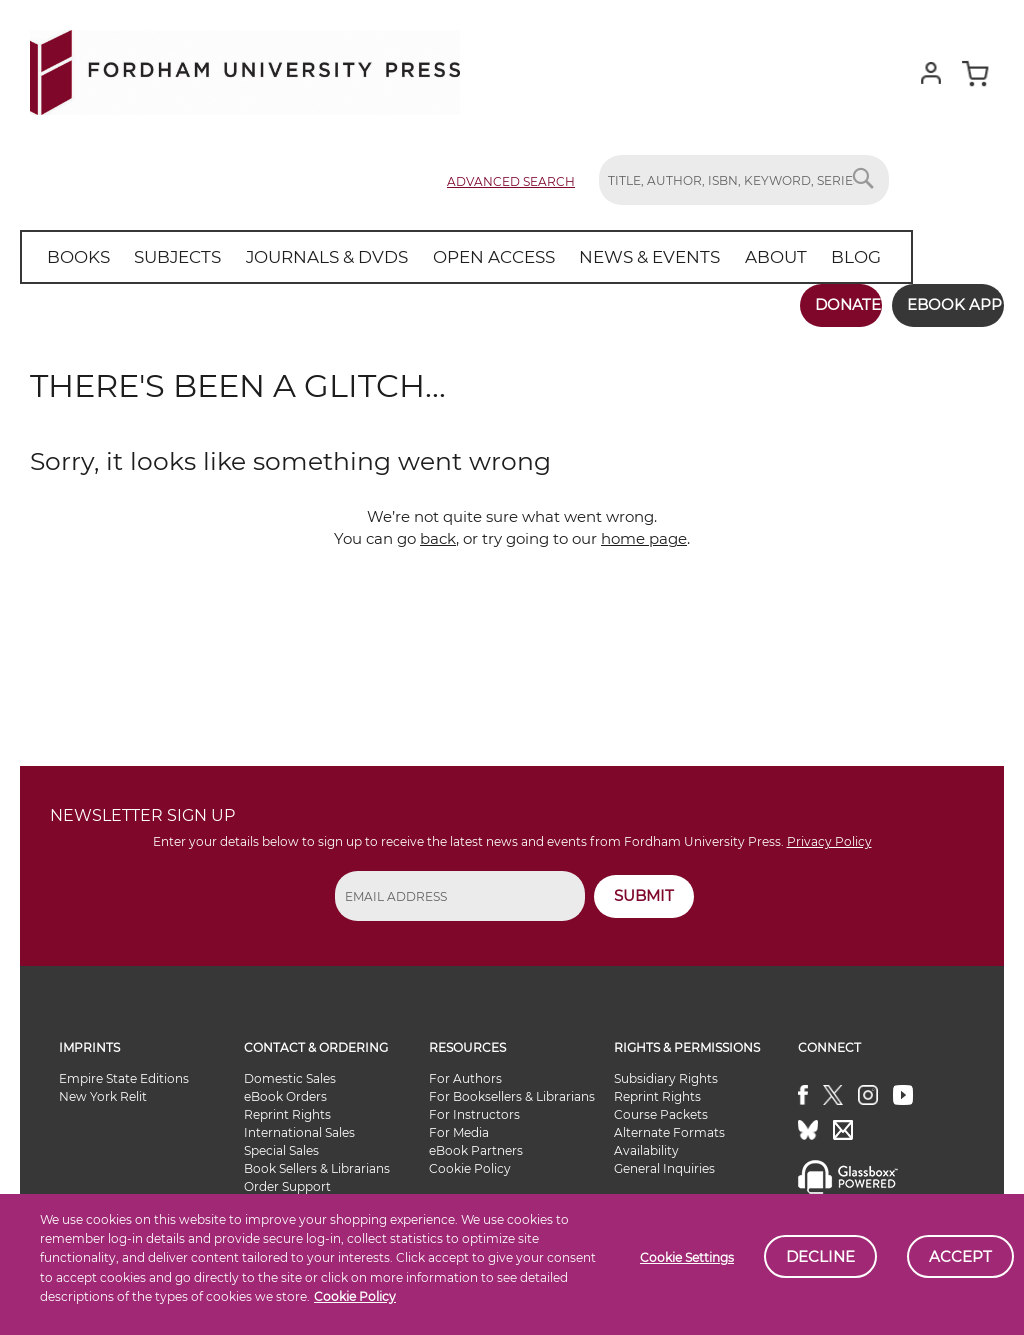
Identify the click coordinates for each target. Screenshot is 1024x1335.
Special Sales (281, 1141)
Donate (821, 304)
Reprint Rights (287, 1105)
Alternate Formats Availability (669, 1132)
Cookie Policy (470, 1159)
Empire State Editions (124, 1069)
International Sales (299, 1123)
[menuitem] (74, 257)
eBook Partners (476, 1141)
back (438, 529)
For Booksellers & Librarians (512, 1087)
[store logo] (245, 68)
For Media (459, 1123)
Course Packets (661, 1105)
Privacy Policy (829, 832)
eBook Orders (285, 1087)
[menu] (439, 257)
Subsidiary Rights (666, 1069)
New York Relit (103, 1087)
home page (644, 529)
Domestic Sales (290, 1069)
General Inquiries (664, 1159)
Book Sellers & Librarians (317, 1159)
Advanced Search (511, 181)
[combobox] (744, 180)
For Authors (465, 1069)
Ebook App (941, 304)
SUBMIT (644, 886)
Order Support (287, 1177)
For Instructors (474, 1105)
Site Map (469, 1230)
